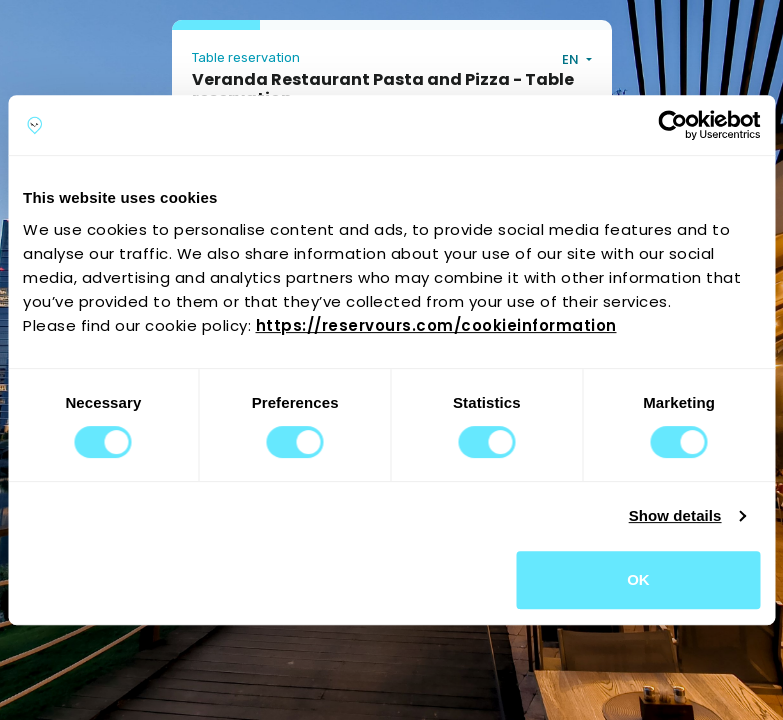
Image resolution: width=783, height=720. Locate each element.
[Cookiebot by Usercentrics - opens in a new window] (672, 125)
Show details (675, 515)
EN (572, 59)
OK (638, 579)
